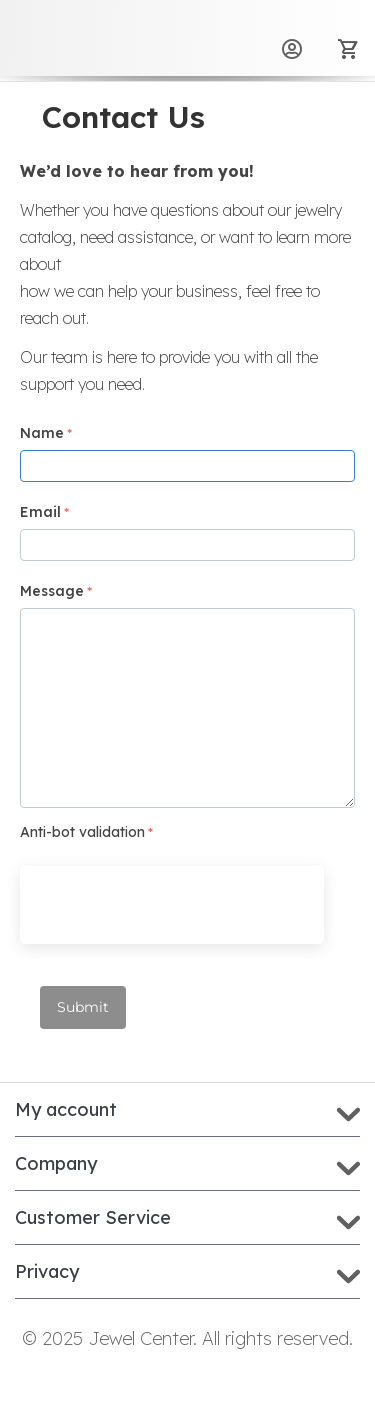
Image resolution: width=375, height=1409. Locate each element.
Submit (83, 1007)
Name (42, 433)
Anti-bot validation (82, 832)
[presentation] (172, 905)
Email (40, 512)
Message (52, 591)
